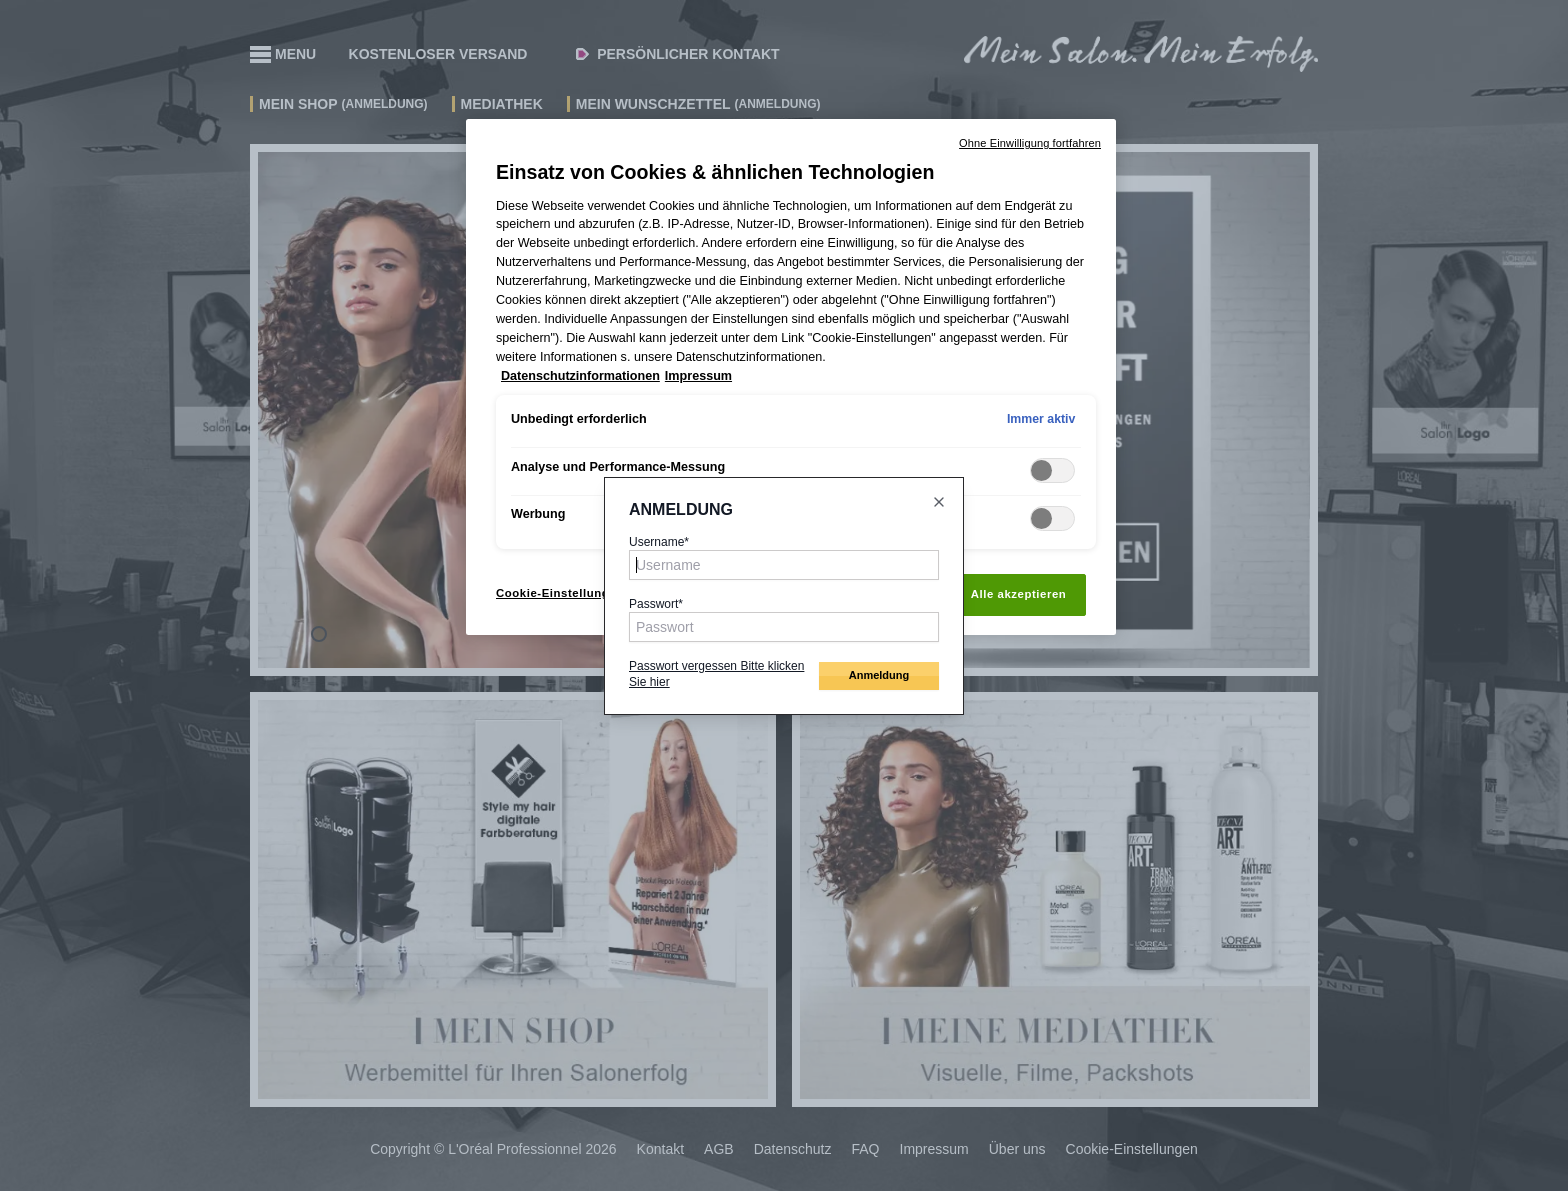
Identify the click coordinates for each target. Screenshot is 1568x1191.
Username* (659, 542)
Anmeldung (879, 675)
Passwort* (656, 604)
